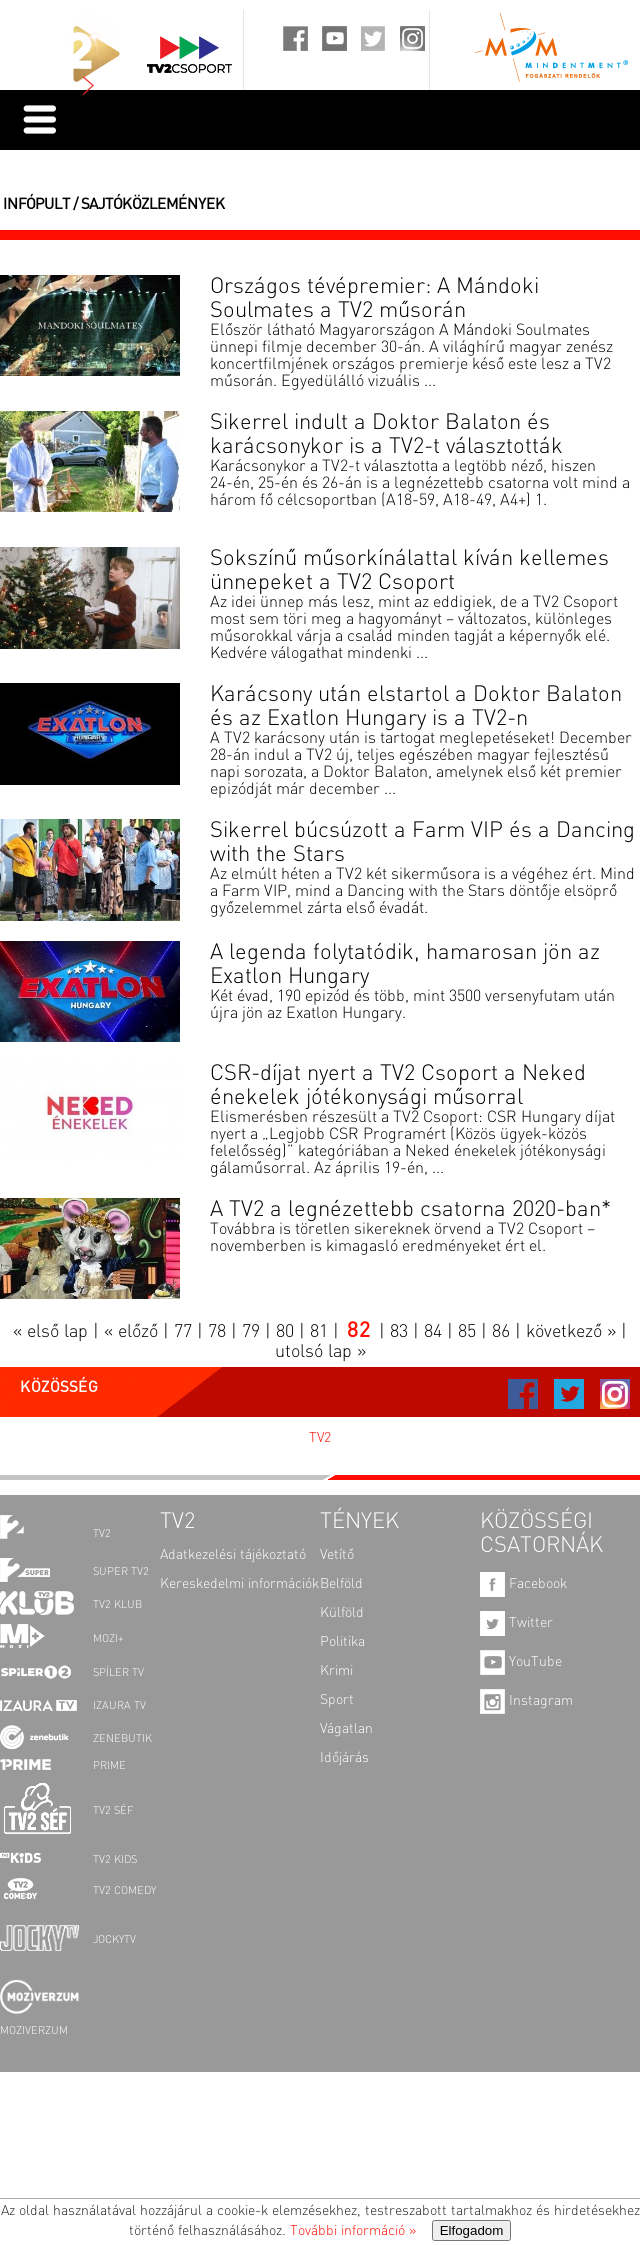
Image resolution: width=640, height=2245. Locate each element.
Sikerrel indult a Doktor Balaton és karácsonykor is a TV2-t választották (386, 435)
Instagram (526, 1701)
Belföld (341, 1584)
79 (251, 1332)
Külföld (342, 1613)
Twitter (516, 1623)
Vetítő (337, 1555)
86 (501, 1332)
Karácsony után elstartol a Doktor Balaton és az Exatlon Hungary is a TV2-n (416, 707)
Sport (337, 1700)
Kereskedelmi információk (239, 1584)
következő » (571, 1332)
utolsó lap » (320, 1352)
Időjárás (344, 1758)
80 (285, 1332)
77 (183, 1332)
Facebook (523, 1584)
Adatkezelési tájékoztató (233, 1555)
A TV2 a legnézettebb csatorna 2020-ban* (410, 1210)
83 (399, 1332)
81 (319, 1332)
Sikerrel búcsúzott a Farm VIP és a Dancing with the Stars (422, 843)
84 (433, 1332)
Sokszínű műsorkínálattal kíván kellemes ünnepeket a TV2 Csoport (409, 571)
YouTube (521, 1662)
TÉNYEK (359, 1522)
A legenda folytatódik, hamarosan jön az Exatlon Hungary (405, 965)
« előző (131, 1332)
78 (217, 1332)
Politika (342, 1642)
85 (467, 1332)
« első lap (50, 1332)
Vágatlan (346, 1729)
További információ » (353, 2231)
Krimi (336, 1671)
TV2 (320, 1438)
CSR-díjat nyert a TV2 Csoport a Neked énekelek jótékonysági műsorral (398, 1086)
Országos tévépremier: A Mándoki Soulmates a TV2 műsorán (374, 299)
